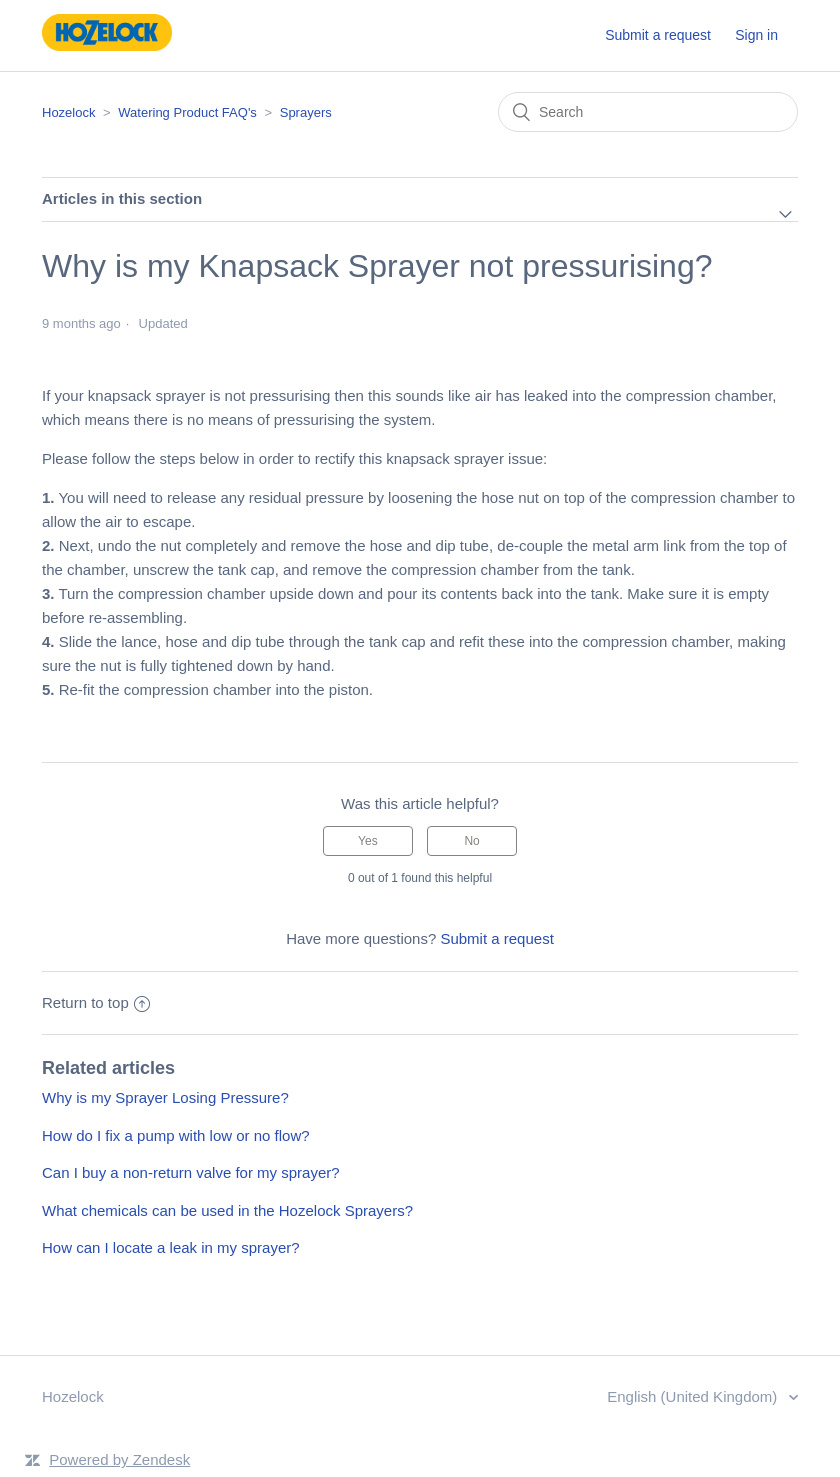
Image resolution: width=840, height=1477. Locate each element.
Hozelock (68, 112)
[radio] (368, 841)
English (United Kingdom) (694, 1396)
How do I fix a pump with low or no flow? (176, 1135)
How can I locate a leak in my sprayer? (171, 1247)
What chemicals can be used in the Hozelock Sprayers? (227, 1210)
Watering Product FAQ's (187, 112)
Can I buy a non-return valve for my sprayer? (191, 1172)
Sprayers (306, 112)
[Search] (648, 112)
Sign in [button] (756, 35)
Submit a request (658, 35)
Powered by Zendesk (119, 1459)
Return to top (96, 1002)
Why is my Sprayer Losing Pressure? (165, 1097)
